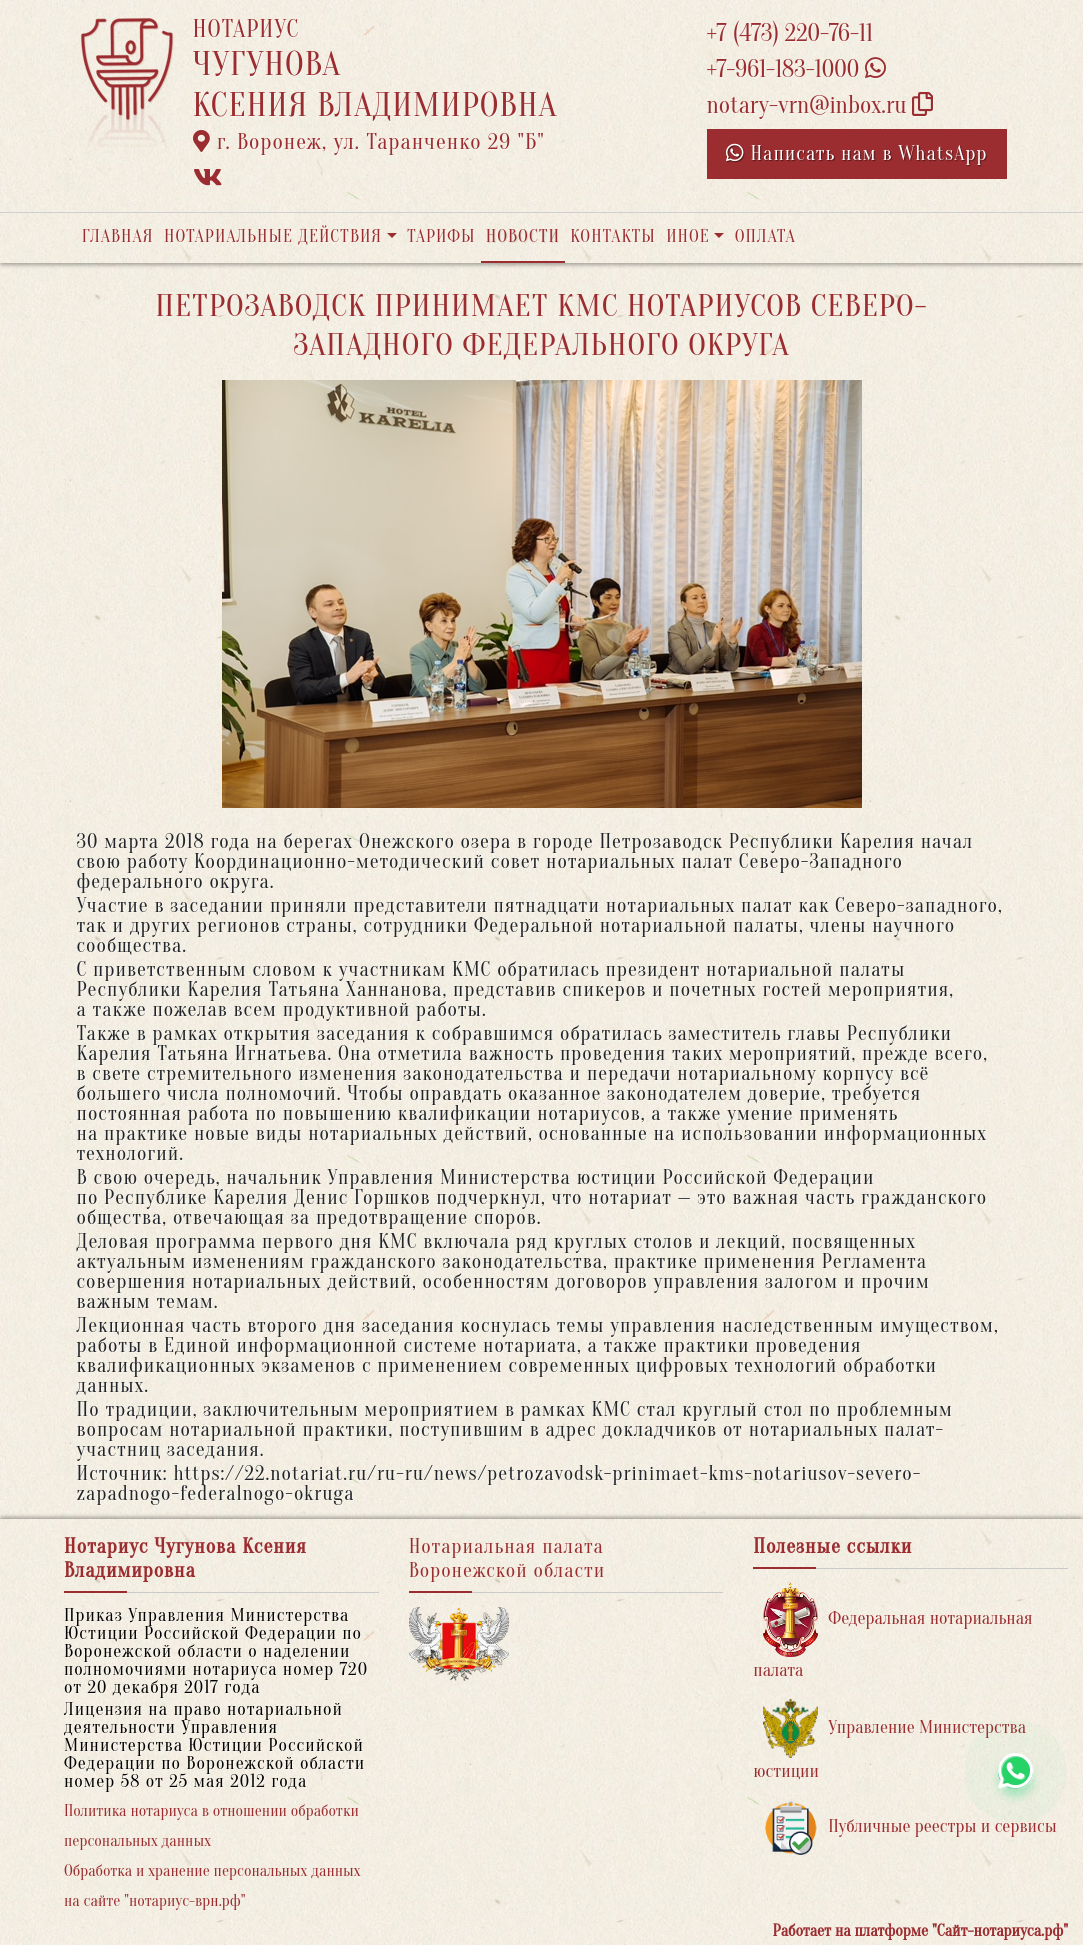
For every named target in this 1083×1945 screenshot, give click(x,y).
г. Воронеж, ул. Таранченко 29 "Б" (369, 142)
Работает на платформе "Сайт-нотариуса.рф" (920, 1931)
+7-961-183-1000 (796, 69)
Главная (118, 236)
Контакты (612, 236)
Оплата (765, 236)
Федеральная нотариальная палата (892, 1631)
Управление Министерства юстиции (889, 1740)
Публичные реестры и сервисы (909, 1827)
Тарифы (441, 236)
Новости (523, 236)
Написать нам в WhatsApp (857, 153)
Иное (688, 236)
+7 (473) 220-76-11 (790, 33)
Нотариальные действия (273, 236)
